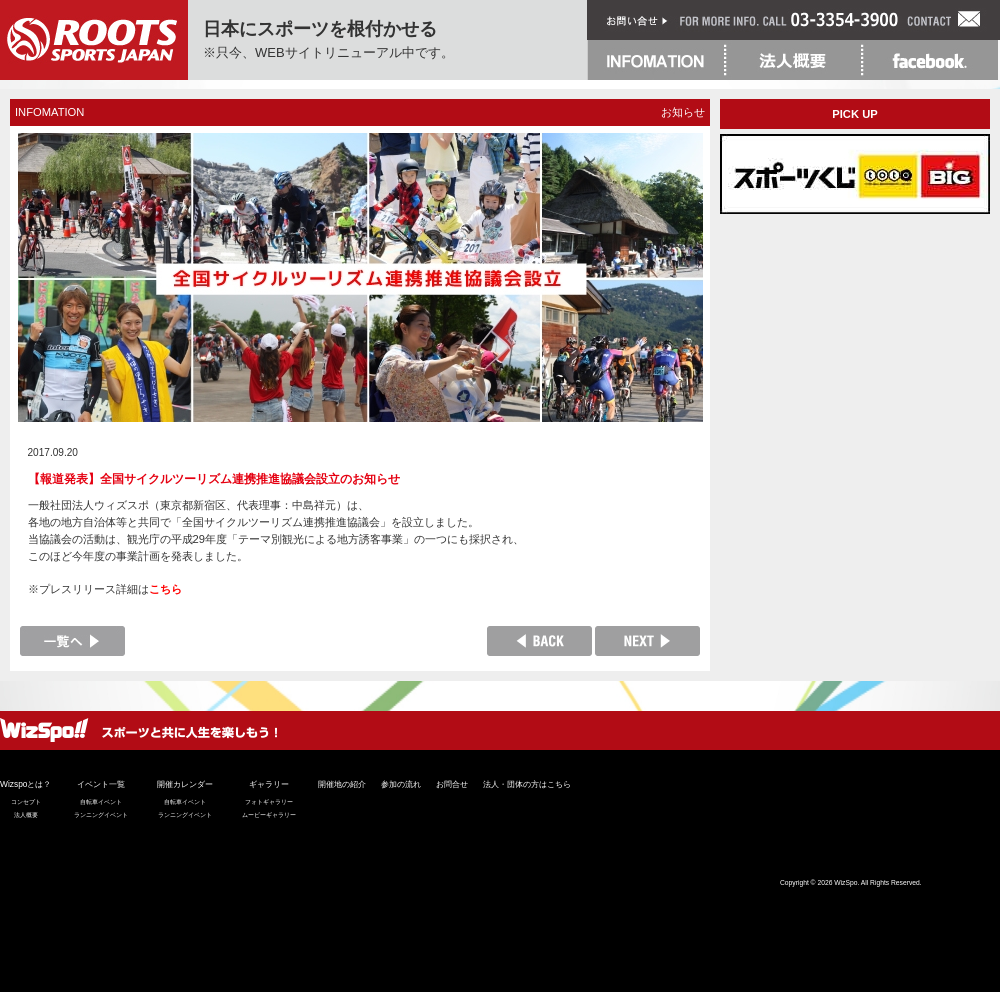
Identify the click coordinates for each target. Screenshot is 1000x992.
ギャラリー (269, 784)
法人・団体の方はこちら (527, 784)
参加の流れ (401, 784)
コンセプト (26, 802)
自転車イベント (101, 802)
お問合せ (452, 784)
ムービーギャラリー (269, 815)
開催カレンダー (185, 784)
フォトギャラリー (269, 802)
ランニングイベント (101, 815)
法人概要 (26, 815)
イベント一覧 (101, 784)
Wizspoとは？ (25, 784)
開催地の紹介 (342, 784)
